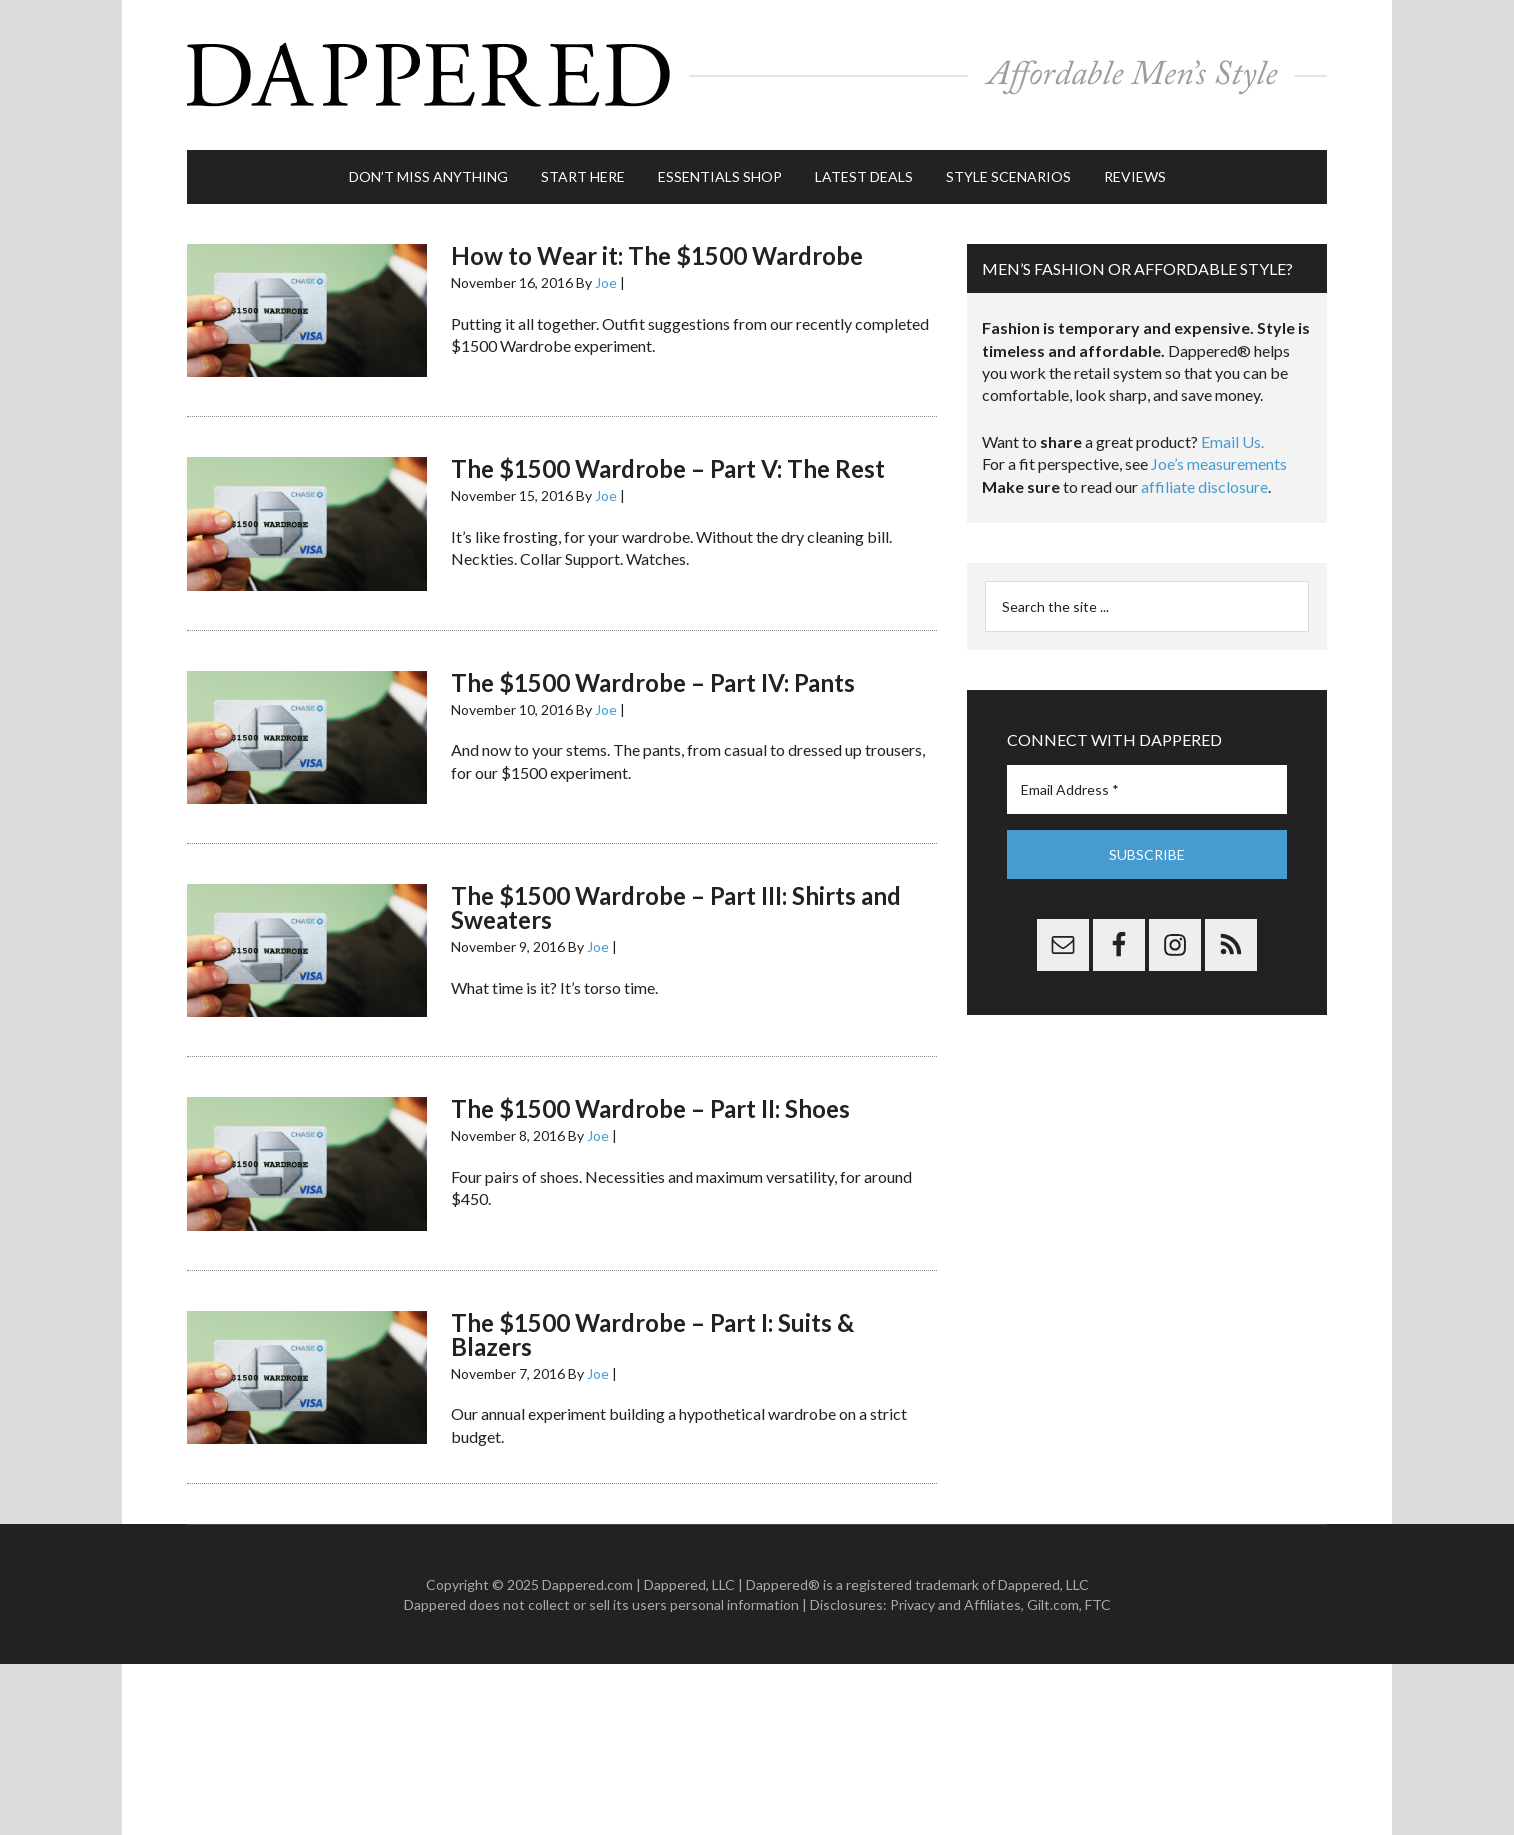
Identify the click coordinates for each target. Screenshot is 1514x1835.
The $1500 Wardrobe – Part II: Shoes (650, 1108)
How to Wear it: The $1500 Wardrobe (657, 255)
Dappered (757, 75)
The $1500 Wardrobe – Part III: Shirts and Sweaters (676, 907)
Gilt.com (1053, 1604)
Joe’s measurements (1219, 463)
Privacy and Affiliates (955, 1604)
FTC (1098, 1604)
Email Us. (1232, 441)
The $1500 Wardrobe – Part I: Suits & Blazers (652, 1334)
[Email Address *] (1147, 789)
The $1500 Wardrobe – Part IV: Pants (653, 682)
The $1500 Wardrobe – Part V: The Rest (668, 468)
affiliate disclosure (1204, 486)
